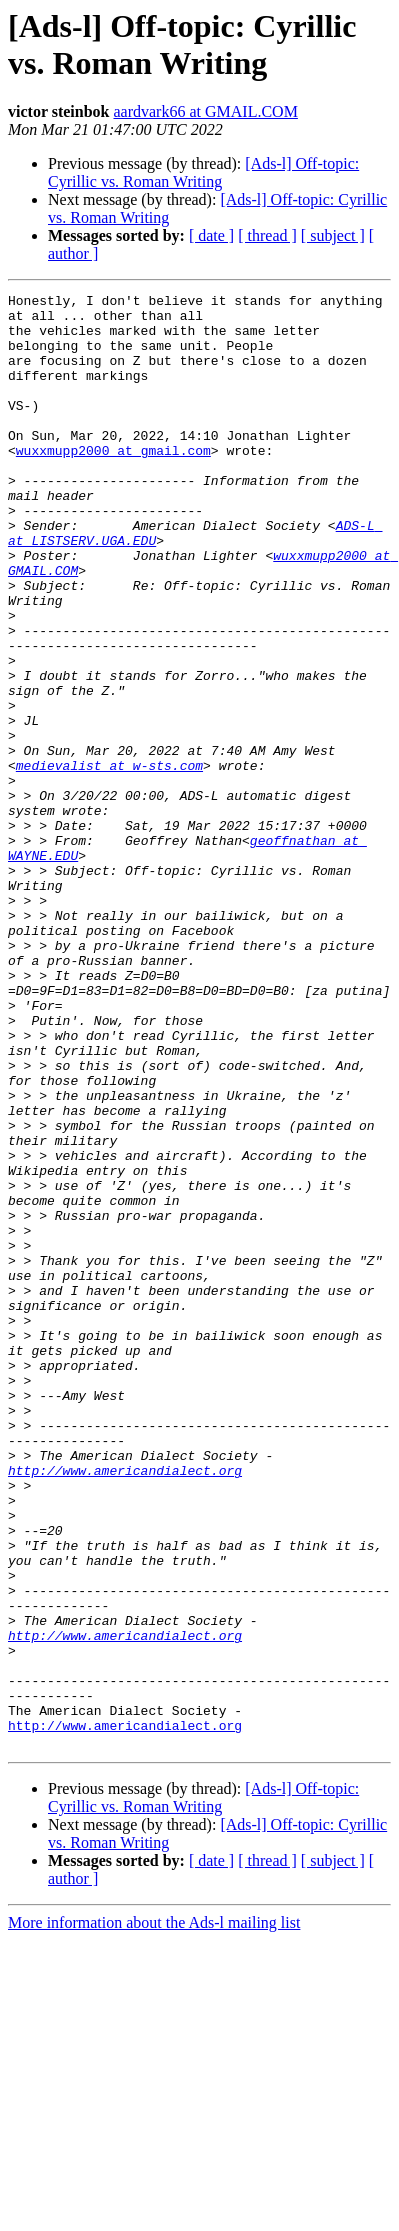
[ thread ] (267, 235)
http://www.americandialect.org (125, 1707)
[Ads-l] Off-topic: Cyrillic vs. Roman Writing (203, 172)
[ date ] (211, 235)
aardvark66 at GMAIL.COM (205, 111)
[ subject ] (333, 235)
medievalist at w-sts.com (109, 861)
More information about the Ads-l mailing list (154, 2213)
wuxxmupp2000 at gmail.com (113, 483)
